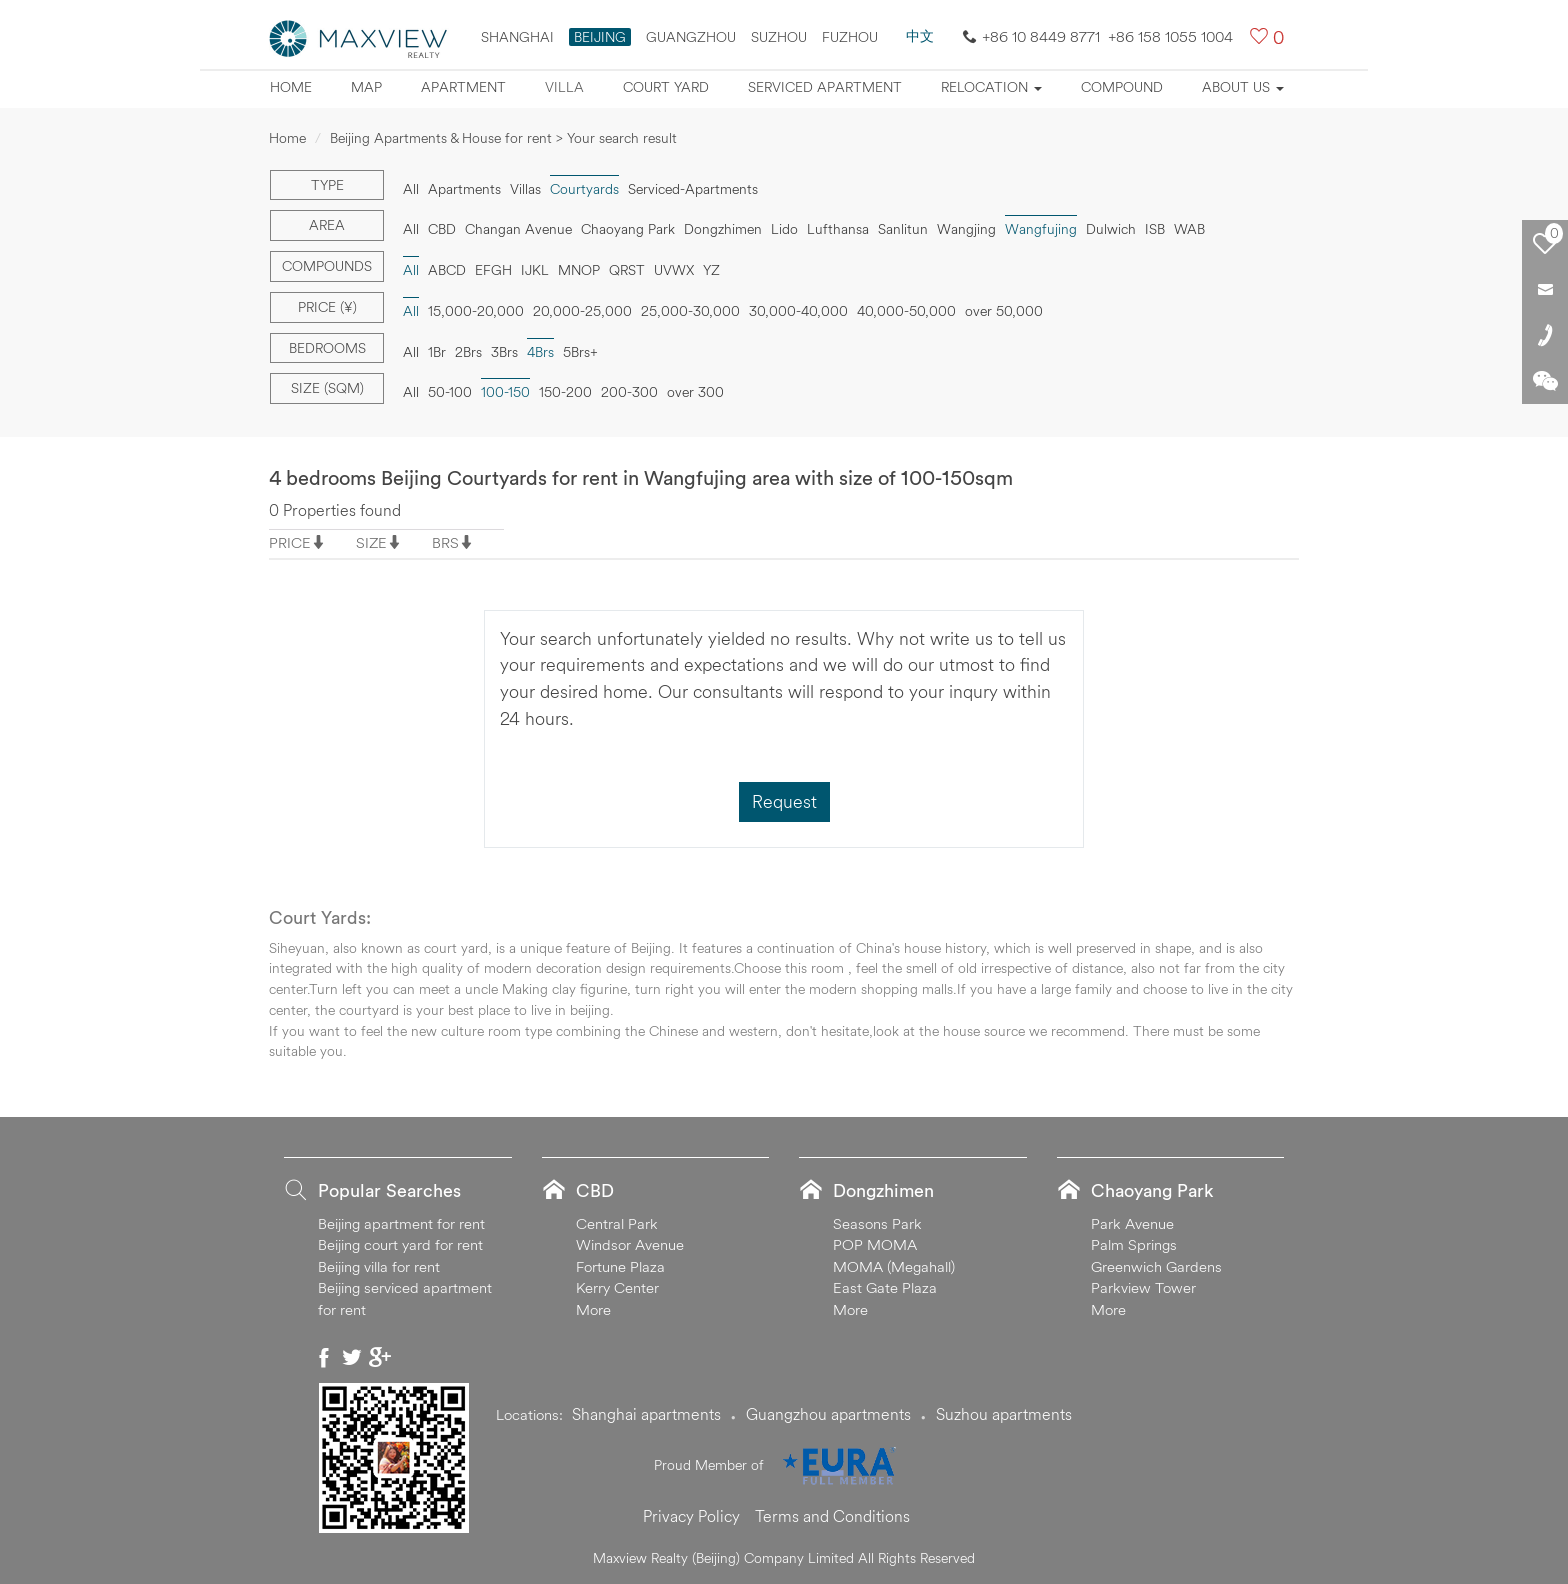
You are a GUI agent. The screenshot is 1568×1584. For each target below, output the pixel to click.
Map (366, 87)
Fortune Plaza (620, 1266)
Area (327, 225)
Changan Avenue (518, 229)
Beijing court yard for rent (400, 1244)
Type (327, 185)
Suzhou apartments (1004, 1414)
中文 (920, 36)
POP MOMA (875, 1244)
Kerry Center (617, 1287)
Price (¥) (327, 307)
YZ (711, 270)
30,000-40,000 (798, 311)
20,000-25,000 (582, 311)
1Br (437, 352)
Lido (784, 229)
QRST (627, 270)
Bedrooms (327, 348)
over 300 (695, 392)
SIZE (371, 542)
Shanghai (517, 37)
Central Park (617, 1223)
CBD (442, 229)
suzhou (779, 37)
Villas (525, 189)
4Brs (540, 352)
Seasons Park (877, 1223)
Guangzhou (691, 37)
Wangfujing (1041, 229)
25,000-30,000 (690, 311)
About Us (1243, 87)
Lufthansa (838, 229)
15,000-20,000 (476, 311)
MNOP (579, 270)
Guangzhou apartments (828, 1414)
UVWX (674, 270)
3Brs (504, 352)
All (411, 189)
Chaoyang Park (628, 229)
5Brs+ (580, 352)
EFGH (493, 270)
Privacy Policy (691, 1516)
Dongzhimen (723, 229)
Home (291, 87)
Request (784, 801)
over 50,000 (1004, 311)
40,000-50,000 (906, 311)
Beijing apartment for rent (401, 1223)
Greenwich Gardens (1156, 1266)
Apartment (463, 87)
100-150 (505, 392)
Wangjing (966, 229)
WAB (1189, 229)
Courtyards (584, 189)
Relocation (991, 87)
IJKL (535, 270)
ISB (1155, 229)
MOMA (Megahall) (894, 1266)
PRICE (290, 542)
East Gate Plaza (885, 1287)
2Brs (468, 352)
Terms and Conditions (832, 1516)
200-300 (629, 392)
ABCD (447, 270)
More (593, 1309)
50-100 (450, 392)
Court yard (666, 87)
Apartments (464, 189)
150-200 (565, 392)
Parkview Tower (1143, 1287)
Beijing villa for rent (379, 1266)
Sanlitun (903, 229)
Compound (1122, 87)
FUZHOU (850, 37)
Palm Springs (1134, 1244)
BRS (445, 542)
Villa (564, 87)
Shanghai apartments (646, 1414)
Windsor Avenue (630, 1244)
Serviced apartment (825, 87)
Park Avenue (1132, 1223)
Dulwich (1111, 229)
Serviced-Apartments (693, 189)
